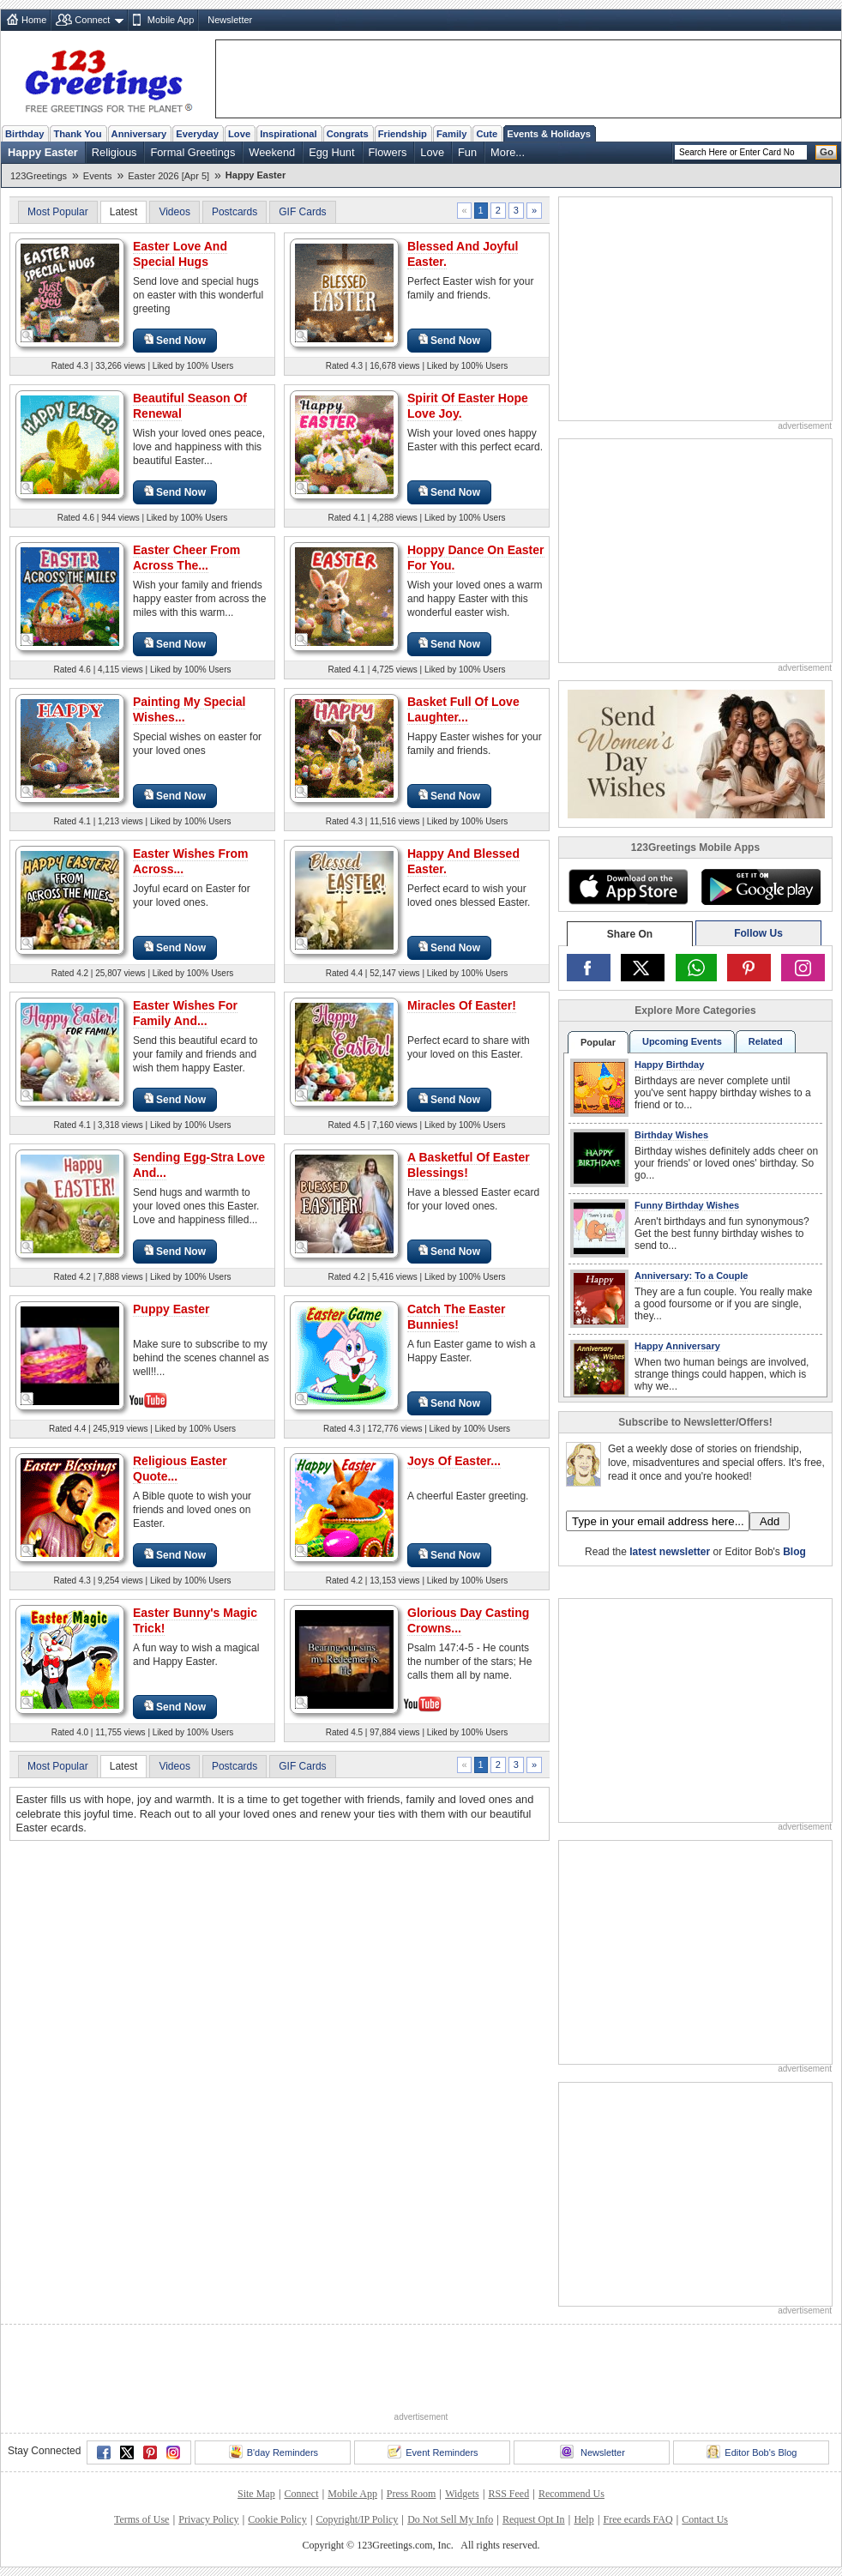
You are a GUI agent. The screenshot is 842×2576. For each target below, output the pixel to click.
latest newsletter (669, 1552)
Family (451, 134)
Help (583, 2519)
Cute (486, 134)
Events (97, 176)
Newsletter (229, 20)
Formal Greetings (192, 152)
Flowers (388, 152)
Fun (467, 152)
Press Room (411, 2494)
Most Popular (57, 212)
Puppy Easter (171, 1309)
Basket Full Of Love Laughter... (463, 709)
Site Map (256, 2494)
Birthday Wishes (671, 1135)
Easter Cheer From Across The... (186, 557)
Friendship (402, 134)
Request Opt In (533, 2519)
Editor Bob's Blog (752, 2451)
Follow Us (758, 933)
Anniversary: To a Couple (691, 1275)
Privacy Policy (208, 2519)
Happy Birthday (669, 1064)
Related (766, 1041)
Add (769, 1521)
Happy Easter (43, 152)
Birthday (24, 134)
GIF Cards (302, 212)
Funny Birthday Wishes (687, 1205)
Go (826, 152)
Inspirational (288, 134)
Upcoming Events (682, 1041)
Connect (92, 20)
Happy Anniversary (677, 1346)
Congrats (348, 134)
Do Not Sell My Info (450, 2519)
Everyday (197, 134)
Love (239, 134)
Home (33, 20)
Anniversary (139, 134)
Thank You (77, 134)
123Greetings (38, 176)
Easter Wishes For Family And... (185, 1013)
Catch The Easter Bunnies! (456, 1316)
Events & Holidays (549, 134)
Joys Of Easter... (454, 1461)
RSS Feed (508, 2494)
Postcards (234, 212)
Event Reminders (433, 2451)
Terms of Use (141, 2519)
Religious (114, 152)
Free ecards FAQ (637, 2519)
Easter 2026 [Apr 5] (168, 176)
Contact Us (705, 2519)
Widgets (462, 2494)
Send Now (175, 340)
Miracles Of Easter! (461, 1005)
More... (507, 152)
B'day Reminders (273, 2451)
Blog (794, 1552)
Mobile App (170, 20)
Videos (174, 212)
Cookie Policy (277, 2519)
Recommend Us (571, 2494)
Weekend (272, 152)
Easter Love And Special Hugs (180, 253)
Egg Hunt (331, 152)
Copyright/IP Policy (357, 2519)
